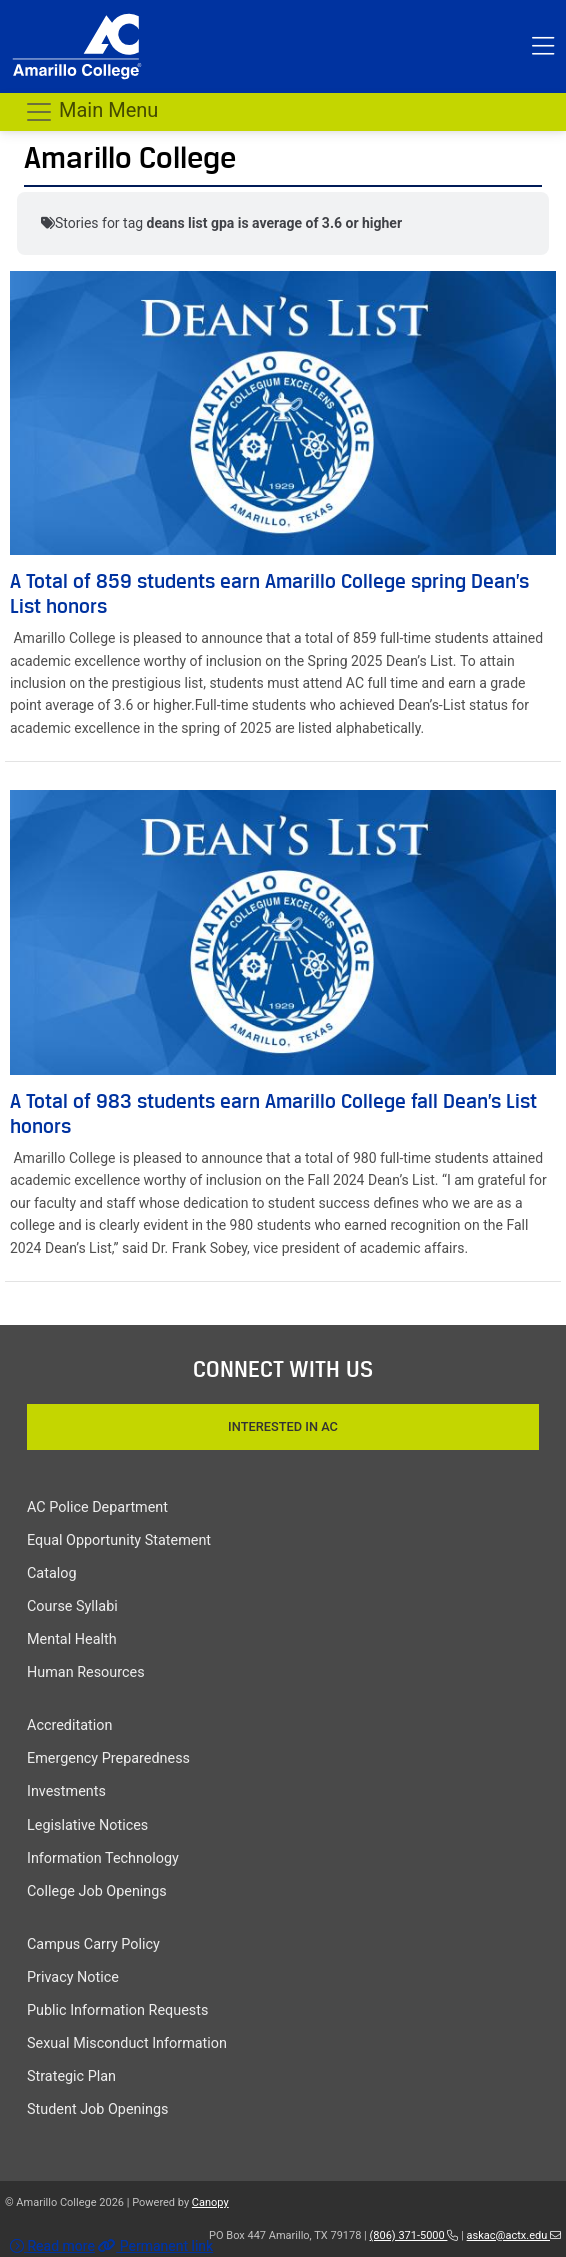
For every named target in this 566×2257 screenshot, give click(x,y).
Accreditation (69, 1725)
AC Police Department (97, 1507)
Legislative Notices (87, 1825)
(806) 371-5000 (414, 2235)
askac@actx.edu (514, 2235)
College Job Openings (97, 1891)
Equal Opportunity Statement (119, 1540)
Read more (52, 2246)
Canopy (210, 2202)
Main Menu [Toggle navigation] (91, 112)
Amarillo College (130, 157)
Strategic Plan (71, 2076)
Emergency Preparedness (108, 1758)
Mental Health (72, 1639)
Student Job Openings (97, 2109)
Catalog (52, 1573)
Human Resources (86, 1672)
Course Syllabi (72, 1606)
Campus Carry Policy (93, 1944)
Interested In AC (283, 1426)
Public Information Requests (117, 2010)
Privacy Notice (73, 1977)
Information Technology (103, 1858)
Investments (66, 1791)
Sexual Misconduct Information (127, 2043)
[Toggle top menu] (543, 47)
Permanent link (155, 2246)
